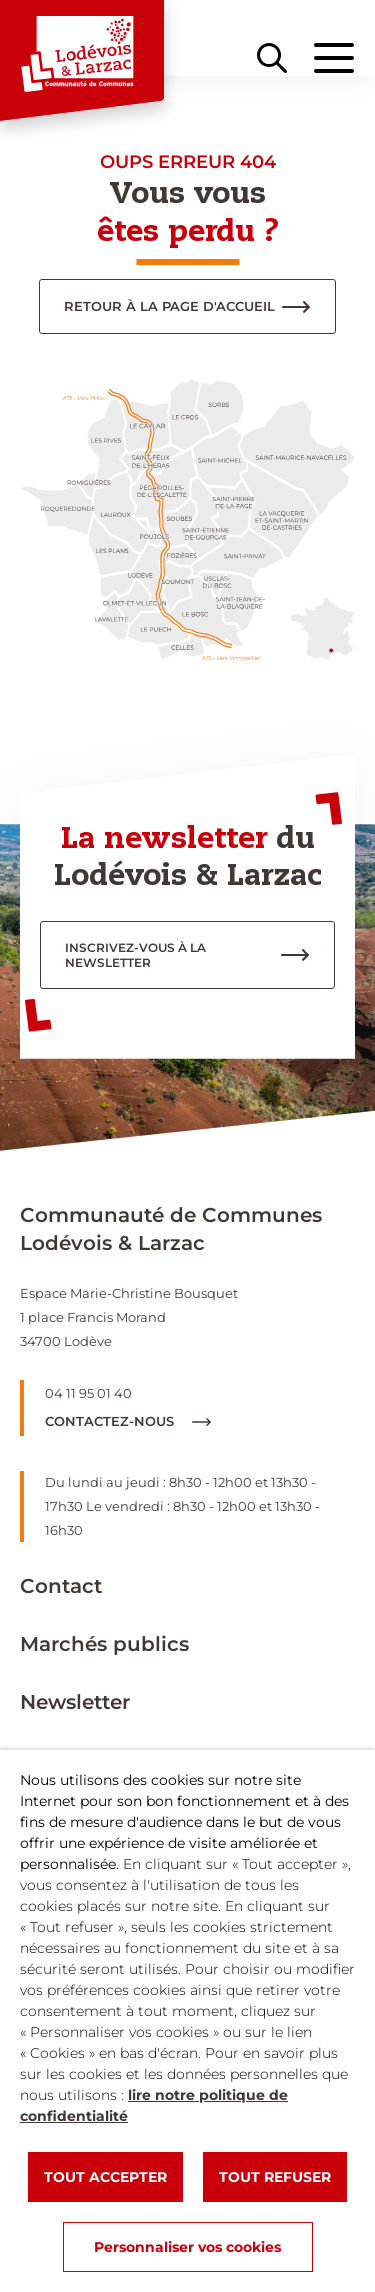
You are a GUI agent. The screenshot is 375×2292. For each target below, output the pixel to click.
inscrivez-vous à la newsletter (135, 955)
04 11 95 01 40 (88, 1393)
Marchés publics (104, 1644)
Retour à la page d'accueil (169, 306)
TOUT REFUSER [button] (275, 2177)
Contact (61, 1586)
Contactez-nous (128, 1421)
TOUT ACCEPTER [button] (105, 2177)
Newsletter (75, 1702)
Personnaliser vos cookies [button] (187, 2247)
